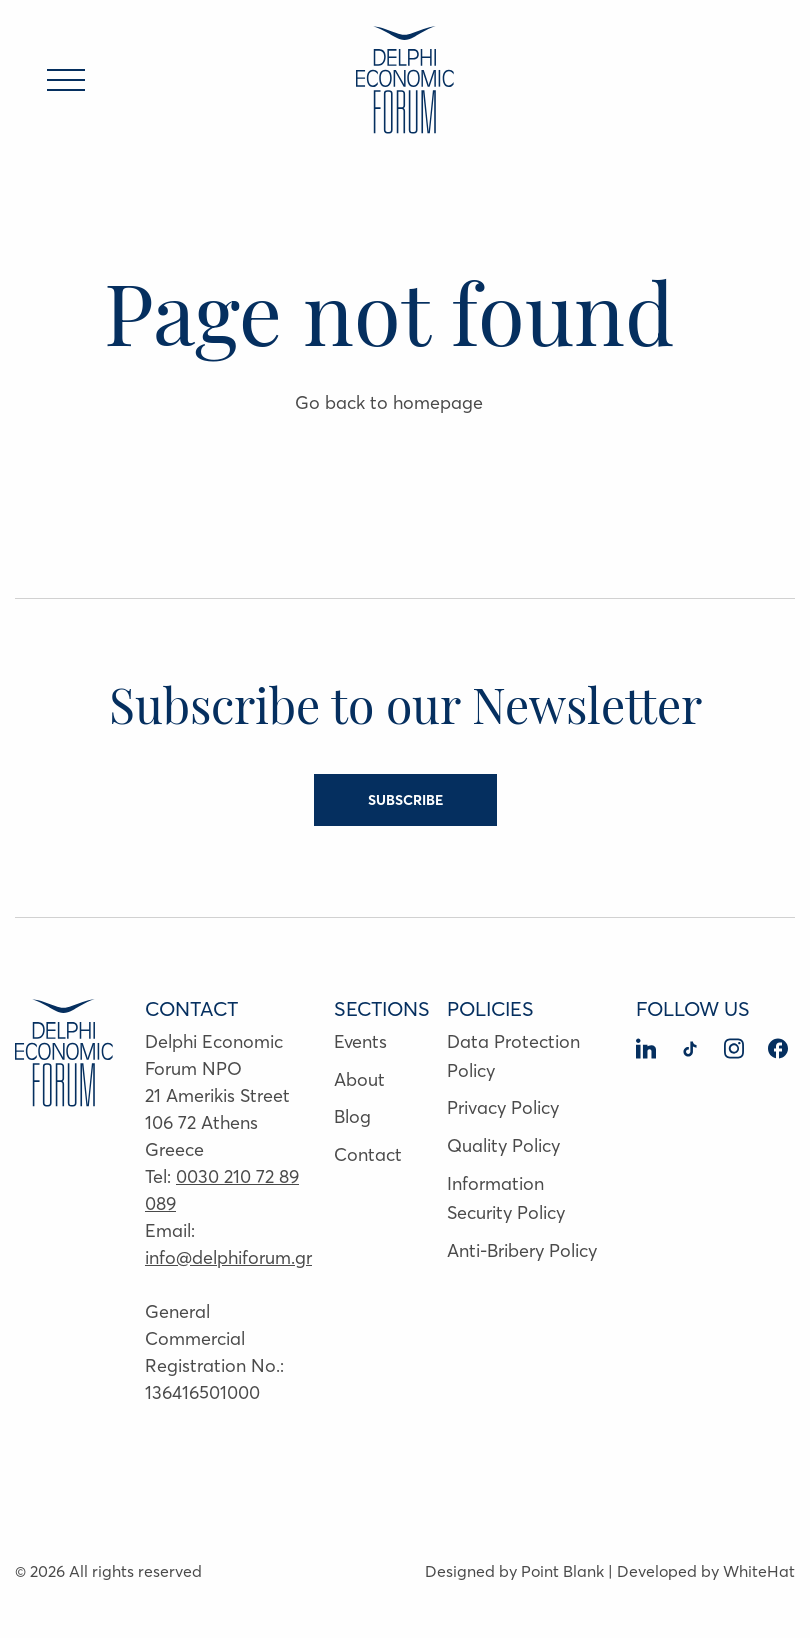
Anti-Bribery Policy (522, 1250)
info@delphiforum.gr (228, 1257)
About (359, 1079)
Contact (368, 1154)
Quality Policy (503, 1145)
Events (360, 1041)
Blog (352, 1116)
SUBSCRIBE (405, 800)
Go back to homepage (389, 402)
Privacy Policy (503, 1107)
